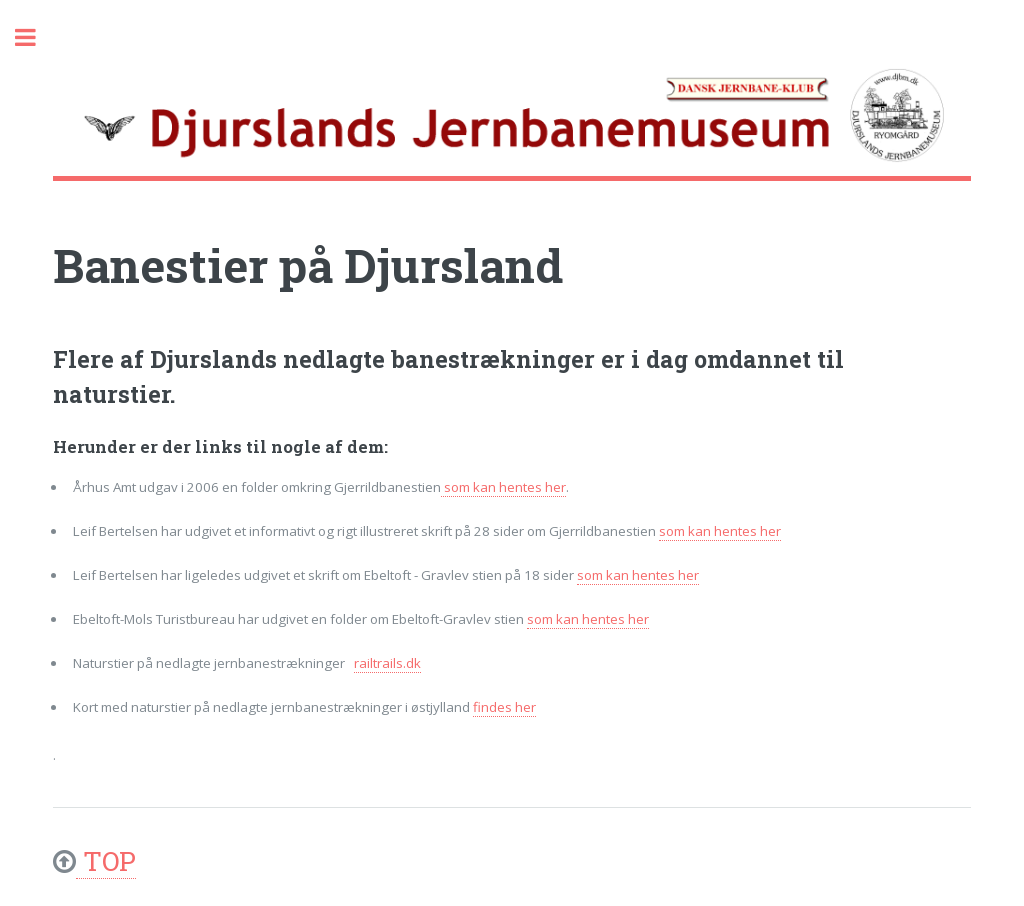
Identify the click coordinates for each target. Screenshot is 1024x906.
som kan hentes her (503, 487)
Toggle (36, 37)
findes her (504, 707)
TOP (106, 860)
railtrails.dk (387, 663)
